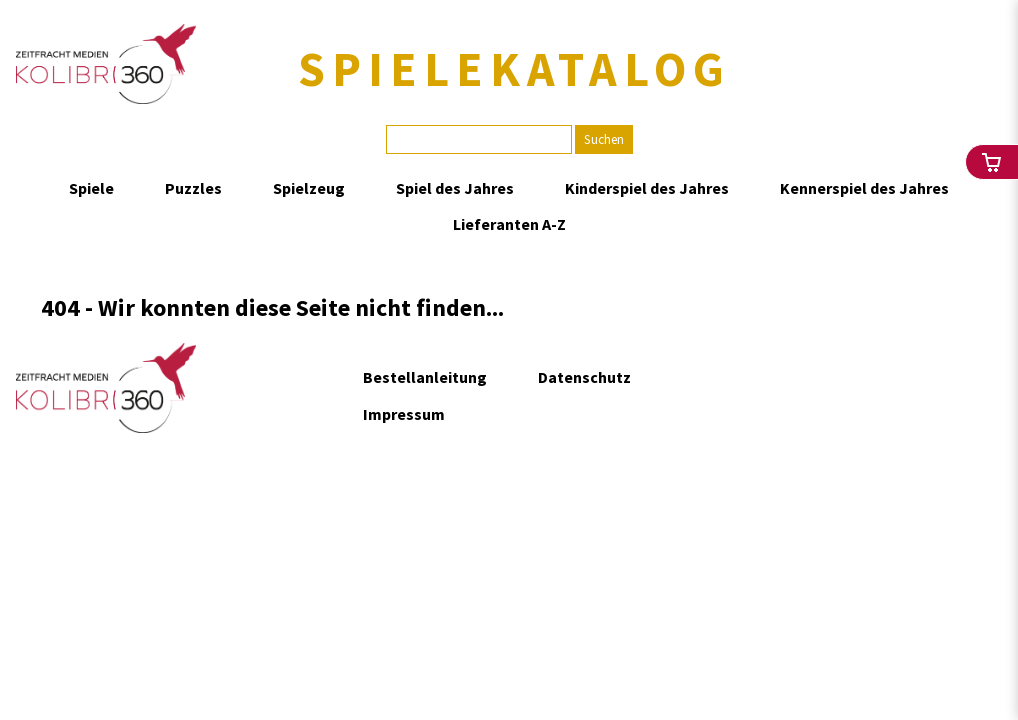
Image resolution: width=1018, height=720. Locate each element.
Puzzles (193, 188)
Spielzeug (309, 188)
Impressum (404, 414)
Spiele (91, 188)
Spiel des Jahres (455, 188)
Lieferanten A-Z (509, 224)
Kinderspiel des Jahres (647, 188)
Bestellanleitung (425, 377)
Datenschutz (584, 377)
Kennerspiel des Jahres (864, 188)
